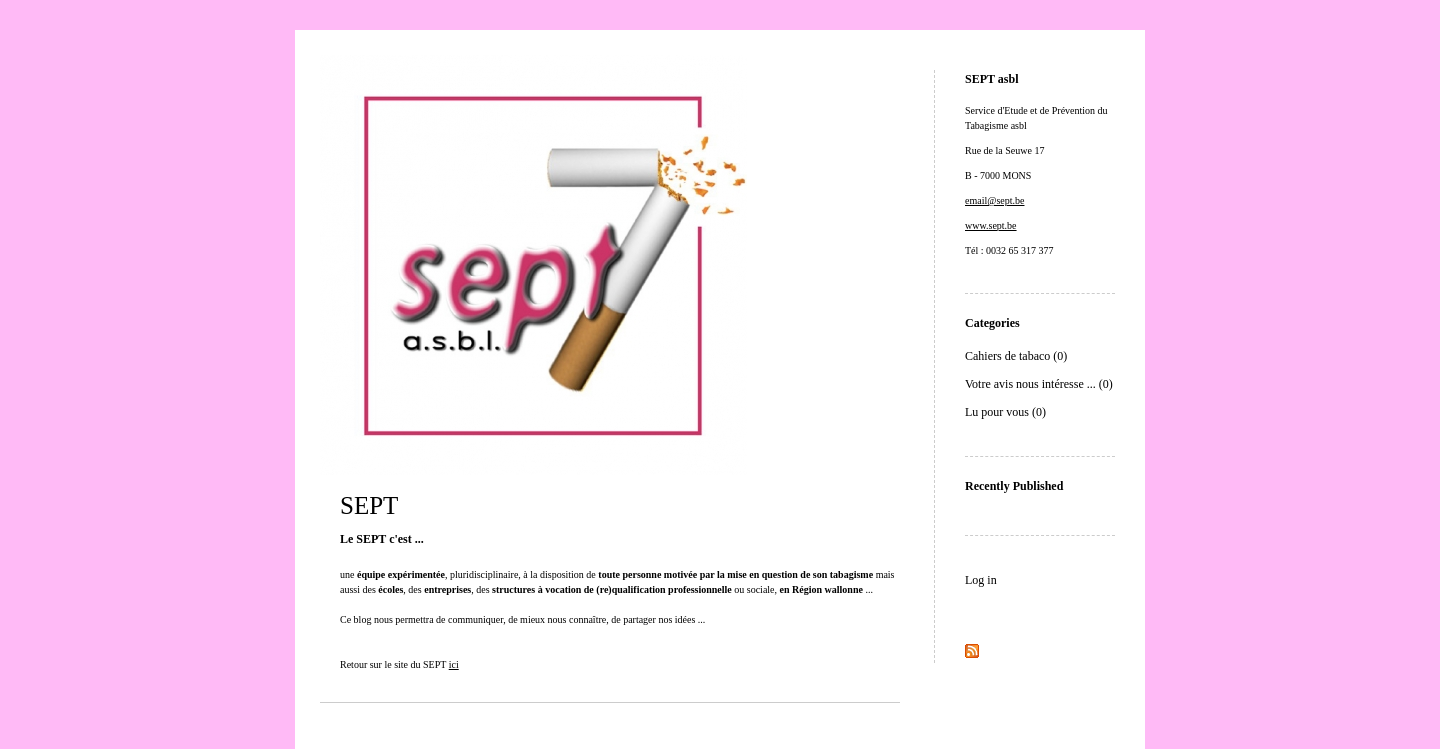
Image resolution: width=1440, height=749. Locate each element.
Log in (981, 580)
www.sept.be (991, 225)
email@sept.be (994, 200)
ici (454, 664)
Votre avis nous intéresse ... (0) (1039, 384)
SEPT (369, 505)
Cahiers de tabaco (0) (1016, 356)
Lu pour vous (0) (1005, 412)
